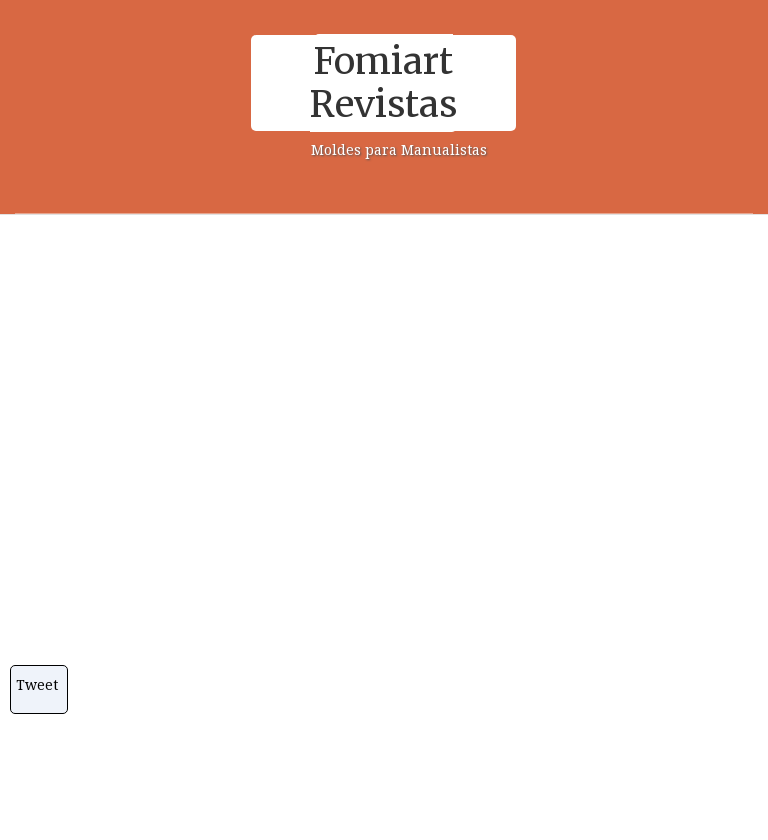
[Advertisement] (376, 370)
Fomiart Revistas (383, 83)
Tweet (37, 685)
